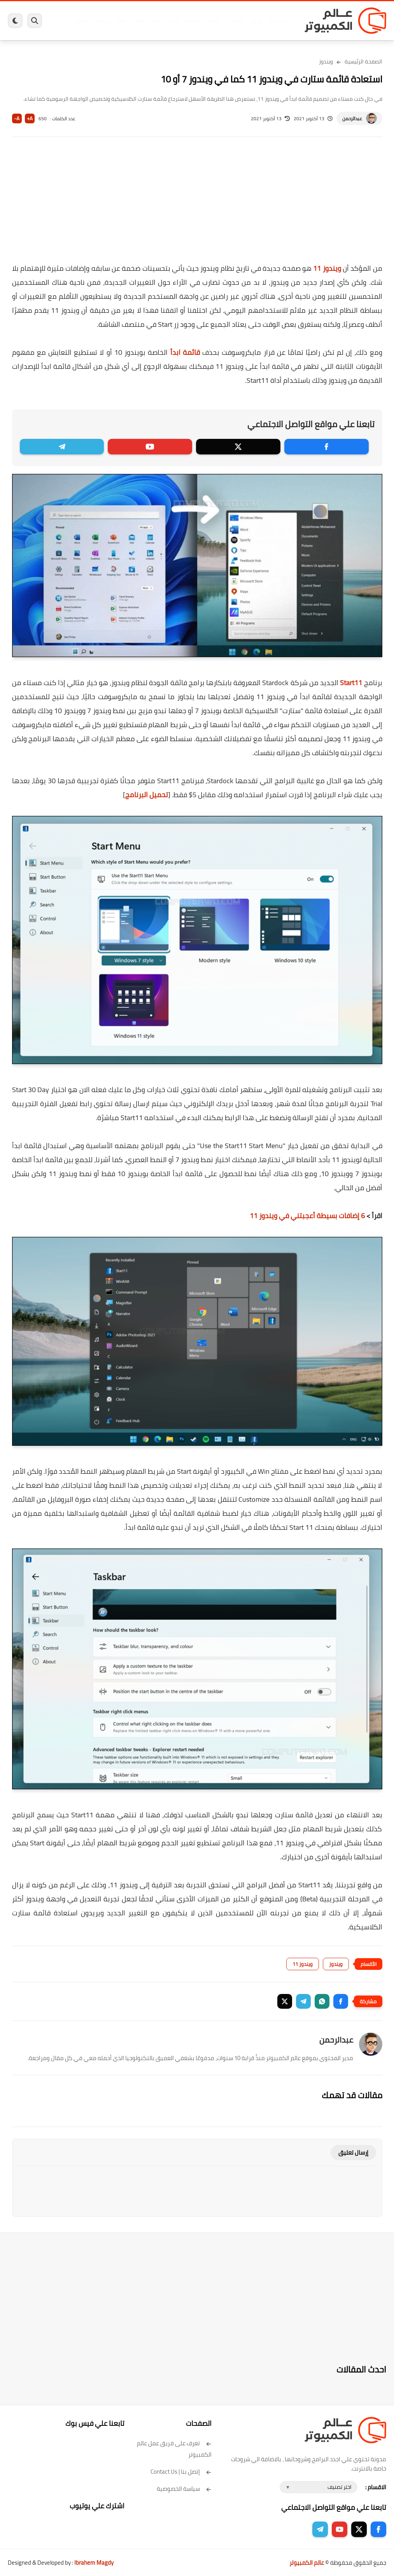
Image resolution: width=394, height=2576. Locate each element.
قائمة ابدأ (185, 352)
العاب (156, 21)
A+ (30, 118)
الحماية (192, 21)
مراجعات (102, 21)
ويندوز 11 (235, 21)
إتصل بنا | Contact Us (181, 2471)
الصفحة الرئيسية (363, 61)
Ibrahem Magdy (94, 2562)
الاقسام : (375, 2487)
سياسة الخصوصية (184, 2488)
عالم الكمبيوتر (306, 2562)
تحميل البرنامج (146, 794)
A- (16, 118)
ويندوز (255, 21)
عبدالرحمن (352, 118)
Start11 (351, 682)
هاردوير (81, 21)
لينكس (173, 21)
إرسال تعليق (353, 2152)
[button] (340, 2001)
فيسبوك (213, 21)
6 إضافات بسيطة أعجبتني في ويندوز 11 (307, 1215)
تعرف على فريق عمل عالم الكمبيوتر (174, 2448)
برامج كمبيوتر (280, 21)
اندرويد (139, 21)
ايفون (121, 21)
